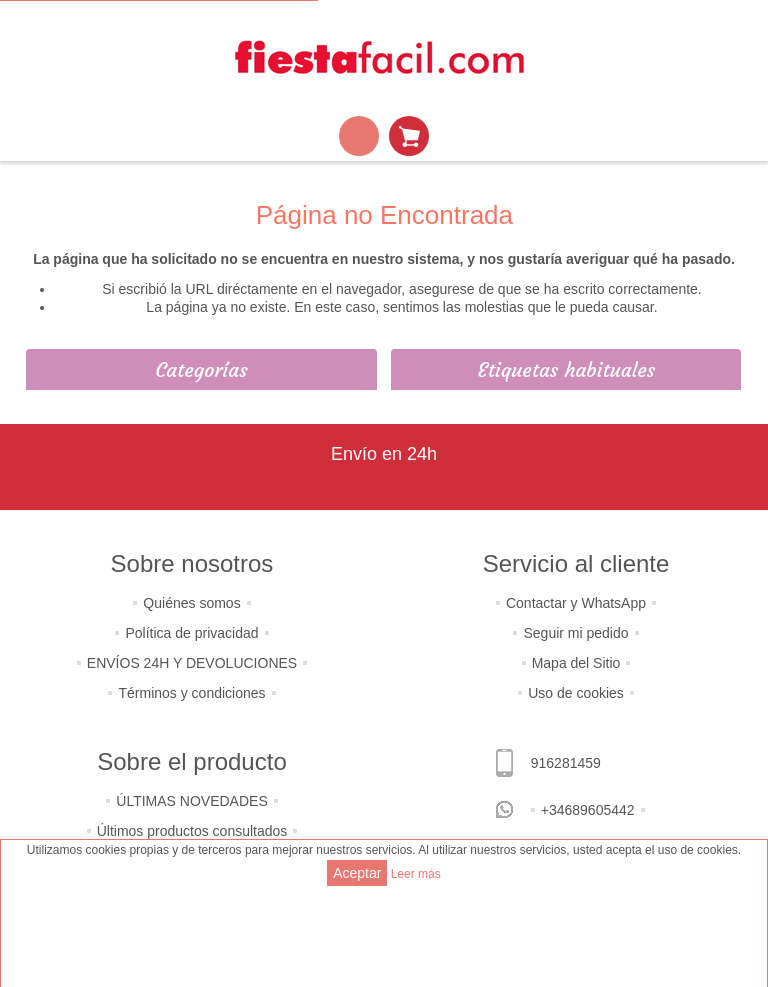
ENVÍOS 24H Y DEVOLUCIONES (192, 663)
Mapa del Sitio (576, 663)
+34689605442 (588, 810)
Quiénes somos (191, 603)
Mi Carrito (409, 136)
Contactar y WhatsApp (576, 603)
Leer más (416, 874)
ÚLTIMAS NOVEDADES (191, 801)
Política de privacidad (191, 633)
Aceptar (357, 873)
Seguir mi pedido (575, 633)
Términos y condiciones (191, 693)
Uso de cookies (576, 693)
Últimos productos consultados (192, 831)
